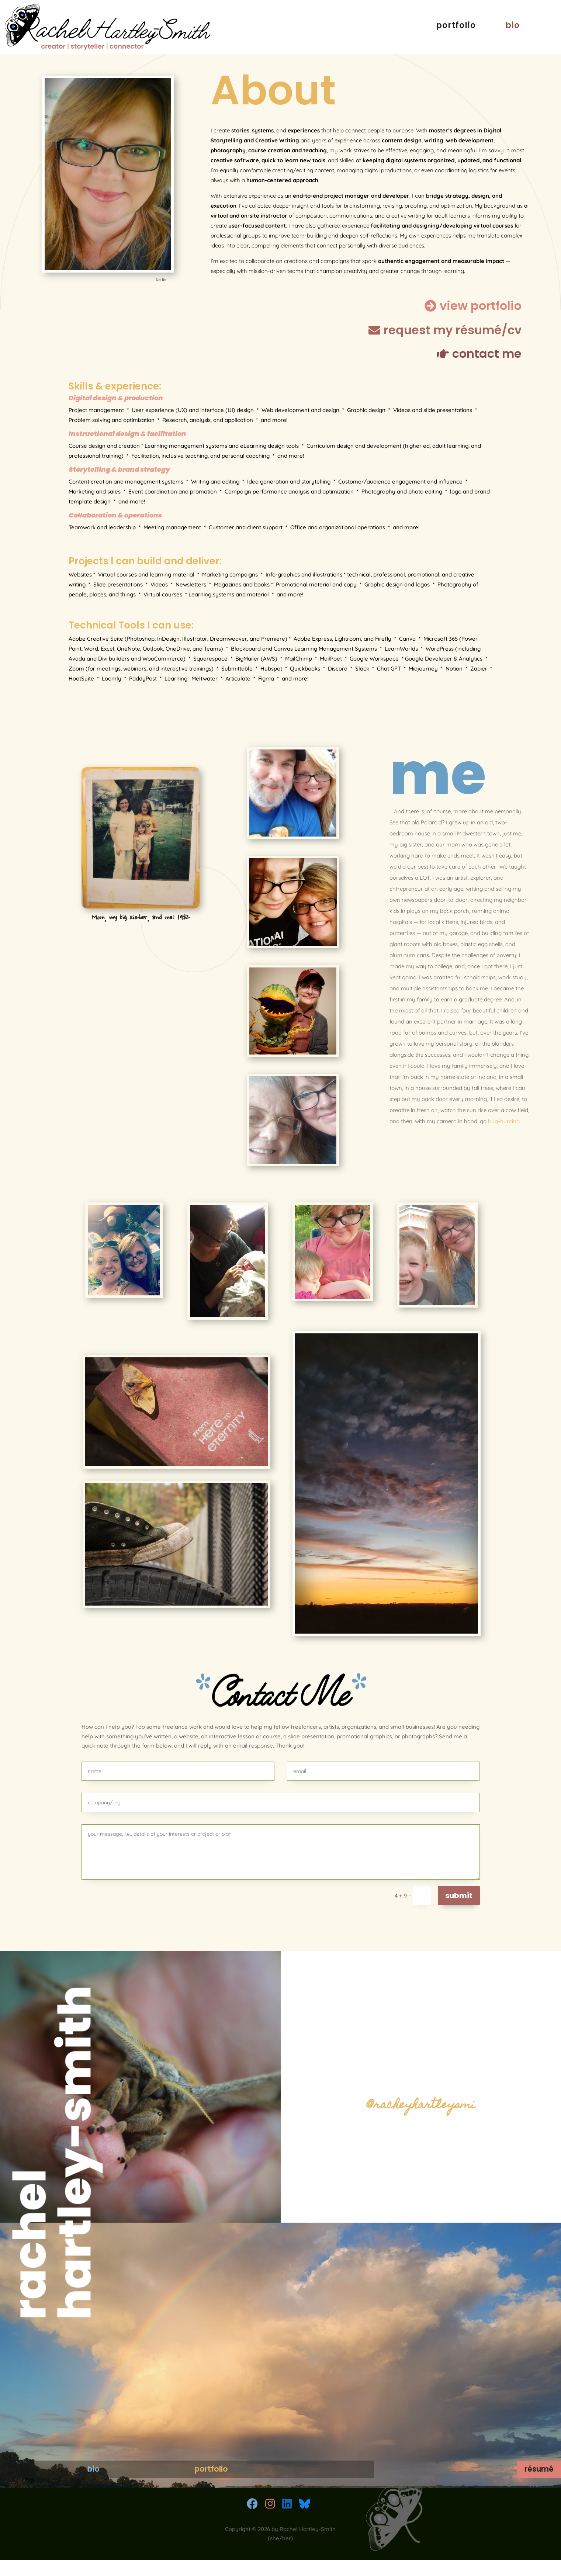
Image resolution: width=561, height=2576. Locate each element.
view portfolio (481, 305)
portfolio (456, 30)
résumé (495, 2453)
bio (512, 30)
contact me (487, 353)
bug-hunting (504, 1121)
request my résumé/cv (453, 330)
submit (458, 1895)
